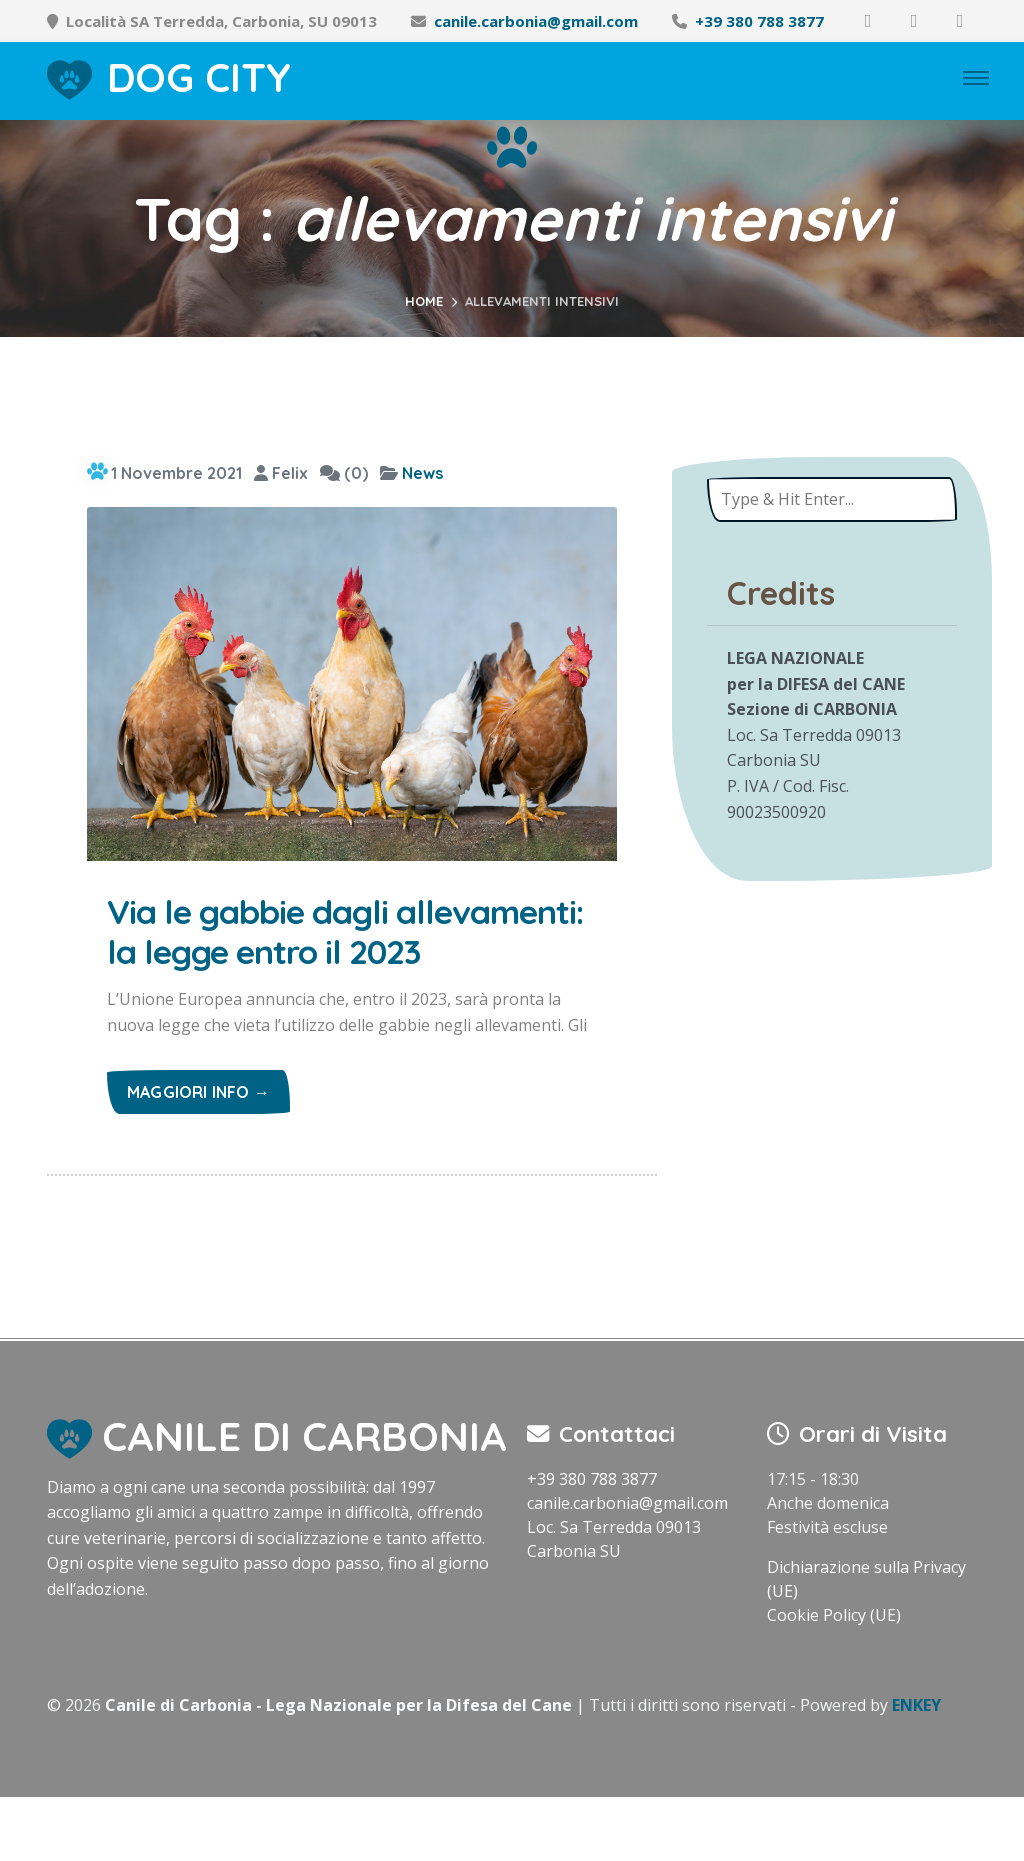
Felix (281, 473)
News (422, 473)
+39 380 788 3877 (759, 21)
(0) (344, 473)
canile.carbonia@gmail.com (536, 21)
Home (424, 301)
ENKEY (916, 1769)
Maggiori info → (198, 1155)
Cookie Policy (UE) (834, 1679)
